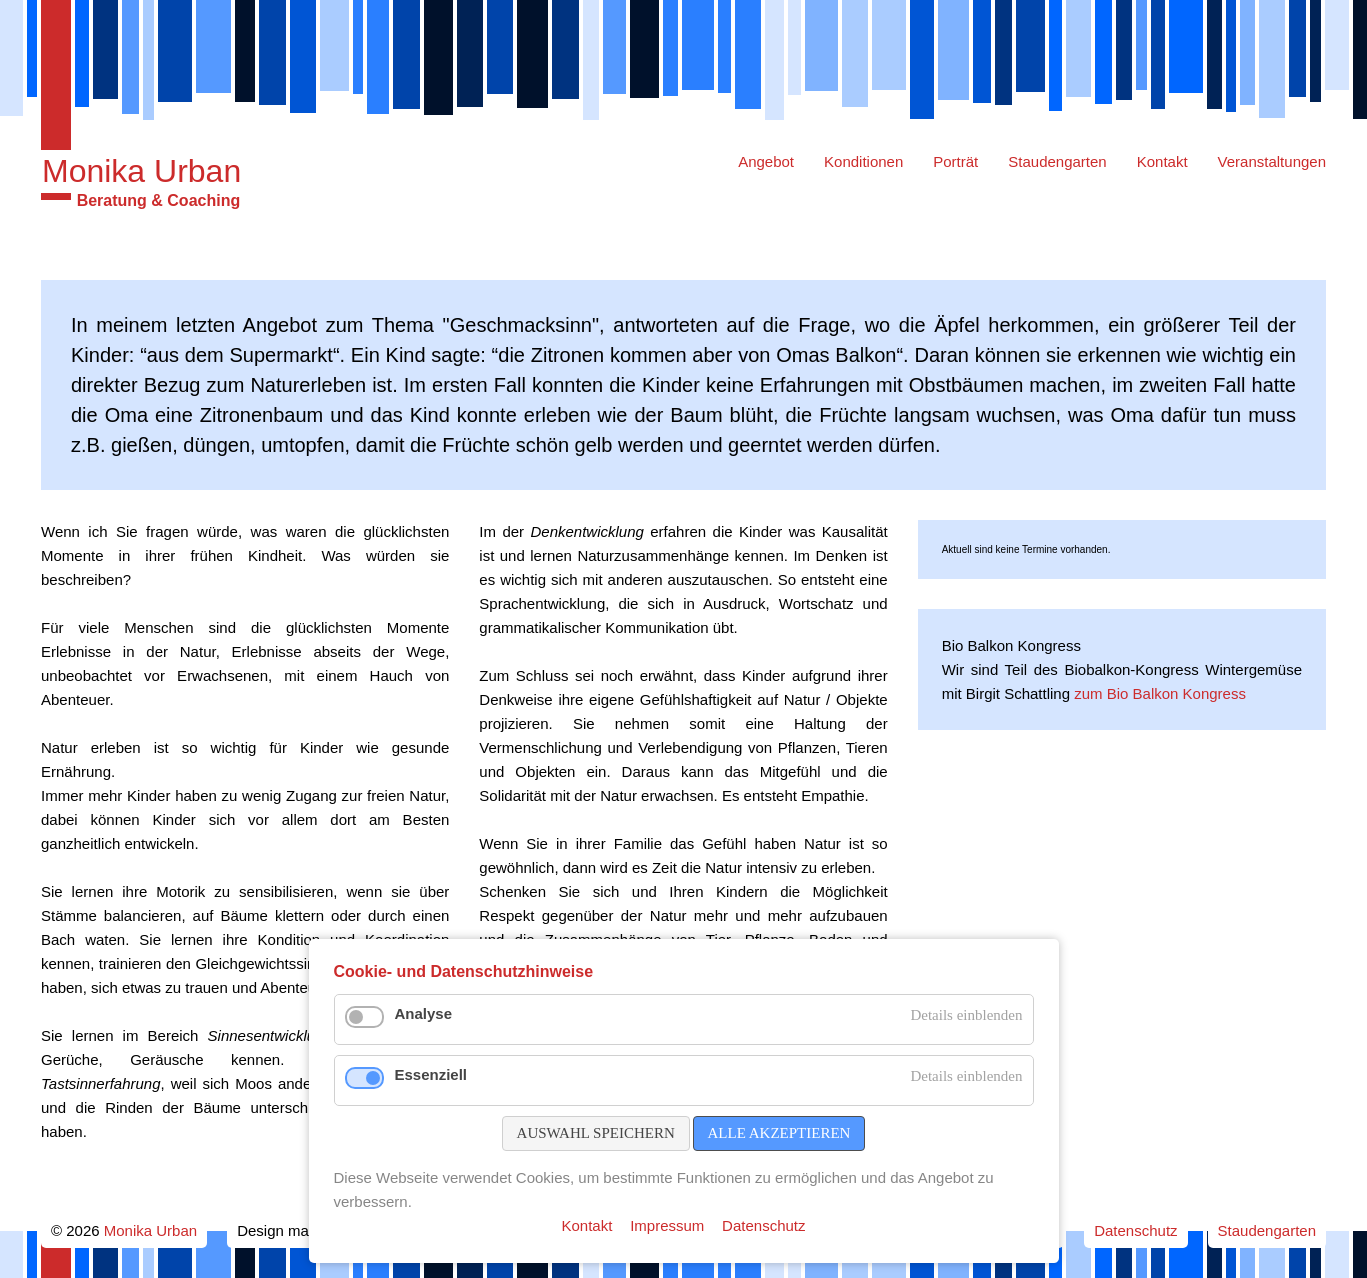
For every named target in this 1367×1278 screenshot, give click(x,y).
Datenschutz (1135, 1230)
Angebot (766, 161)
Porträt (955, 161)
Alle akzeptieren (779, 1133)
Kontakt (1162, 161)
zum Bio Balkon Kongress (1160, 693)
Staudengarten (1057, 161)
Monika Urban (141, 171)
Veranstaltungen (1272, 161)
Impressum (667, 1225)
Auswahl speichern (596, 1133)
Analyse (424, 1013)
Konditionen (863, 161)
